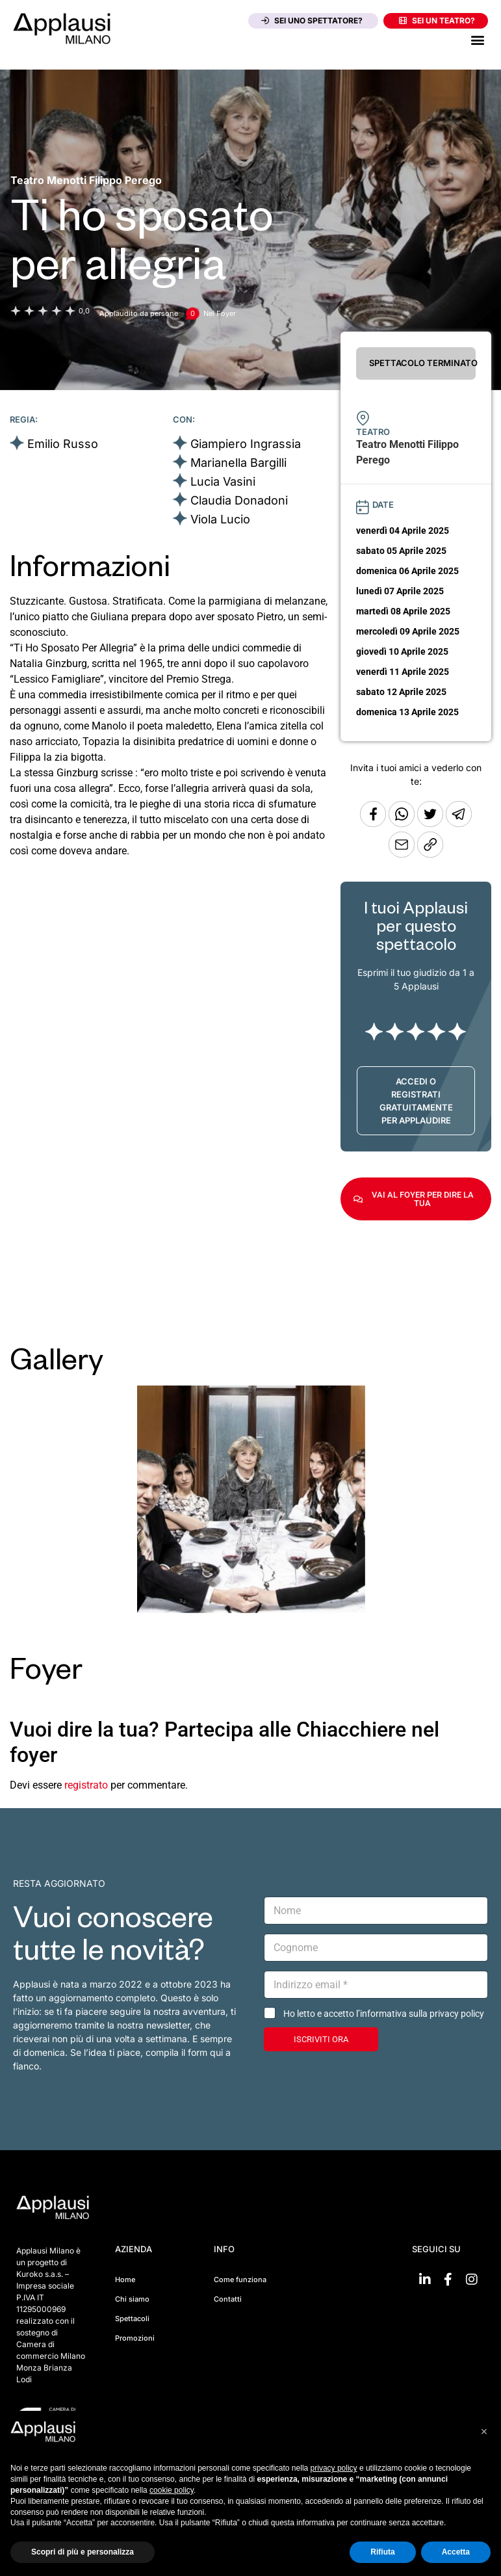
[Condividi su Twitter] (431, 823)
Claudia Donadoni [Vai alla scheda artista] (239, 500)
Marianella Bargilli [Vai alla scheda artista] (238, 462)
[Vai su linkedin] (424, 2279)
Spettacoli (132, 2318)
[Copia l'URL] (403, 854)
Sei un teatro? (437, 20)
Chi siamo (132, 2299)
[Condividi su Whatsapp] (403, 823)
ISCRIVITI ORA (321, 2039)
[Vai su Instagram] (471, 2279)
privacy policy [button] (334, 2468)
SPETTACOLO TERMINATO (422, 363)
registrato (86, 1785)
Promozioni (135, 2338)
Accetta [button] (456, 2551)
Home (125, 2279)
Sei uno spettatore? (312, 20)
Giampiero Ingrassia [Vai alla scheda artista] (245, 444)
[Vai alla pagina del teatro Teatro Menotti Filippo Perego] (86, 180)
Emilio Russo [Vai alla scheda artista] (62, 444)
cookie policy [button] (171, 2490)
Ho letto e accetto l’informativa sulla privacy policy (383, 2013)
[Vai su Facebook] (448, 2279)
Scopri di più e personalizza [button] (82, 2551)
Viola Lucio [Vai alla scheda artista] (220, 519)
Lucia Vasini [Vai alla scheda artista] (222, 481)
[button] (477, 39)
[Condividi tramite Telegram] (459, 823)
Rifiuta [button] (382, 2551)
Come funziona (240, 2279)
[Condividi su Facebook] (373, 823)
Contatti (228, 2299)
